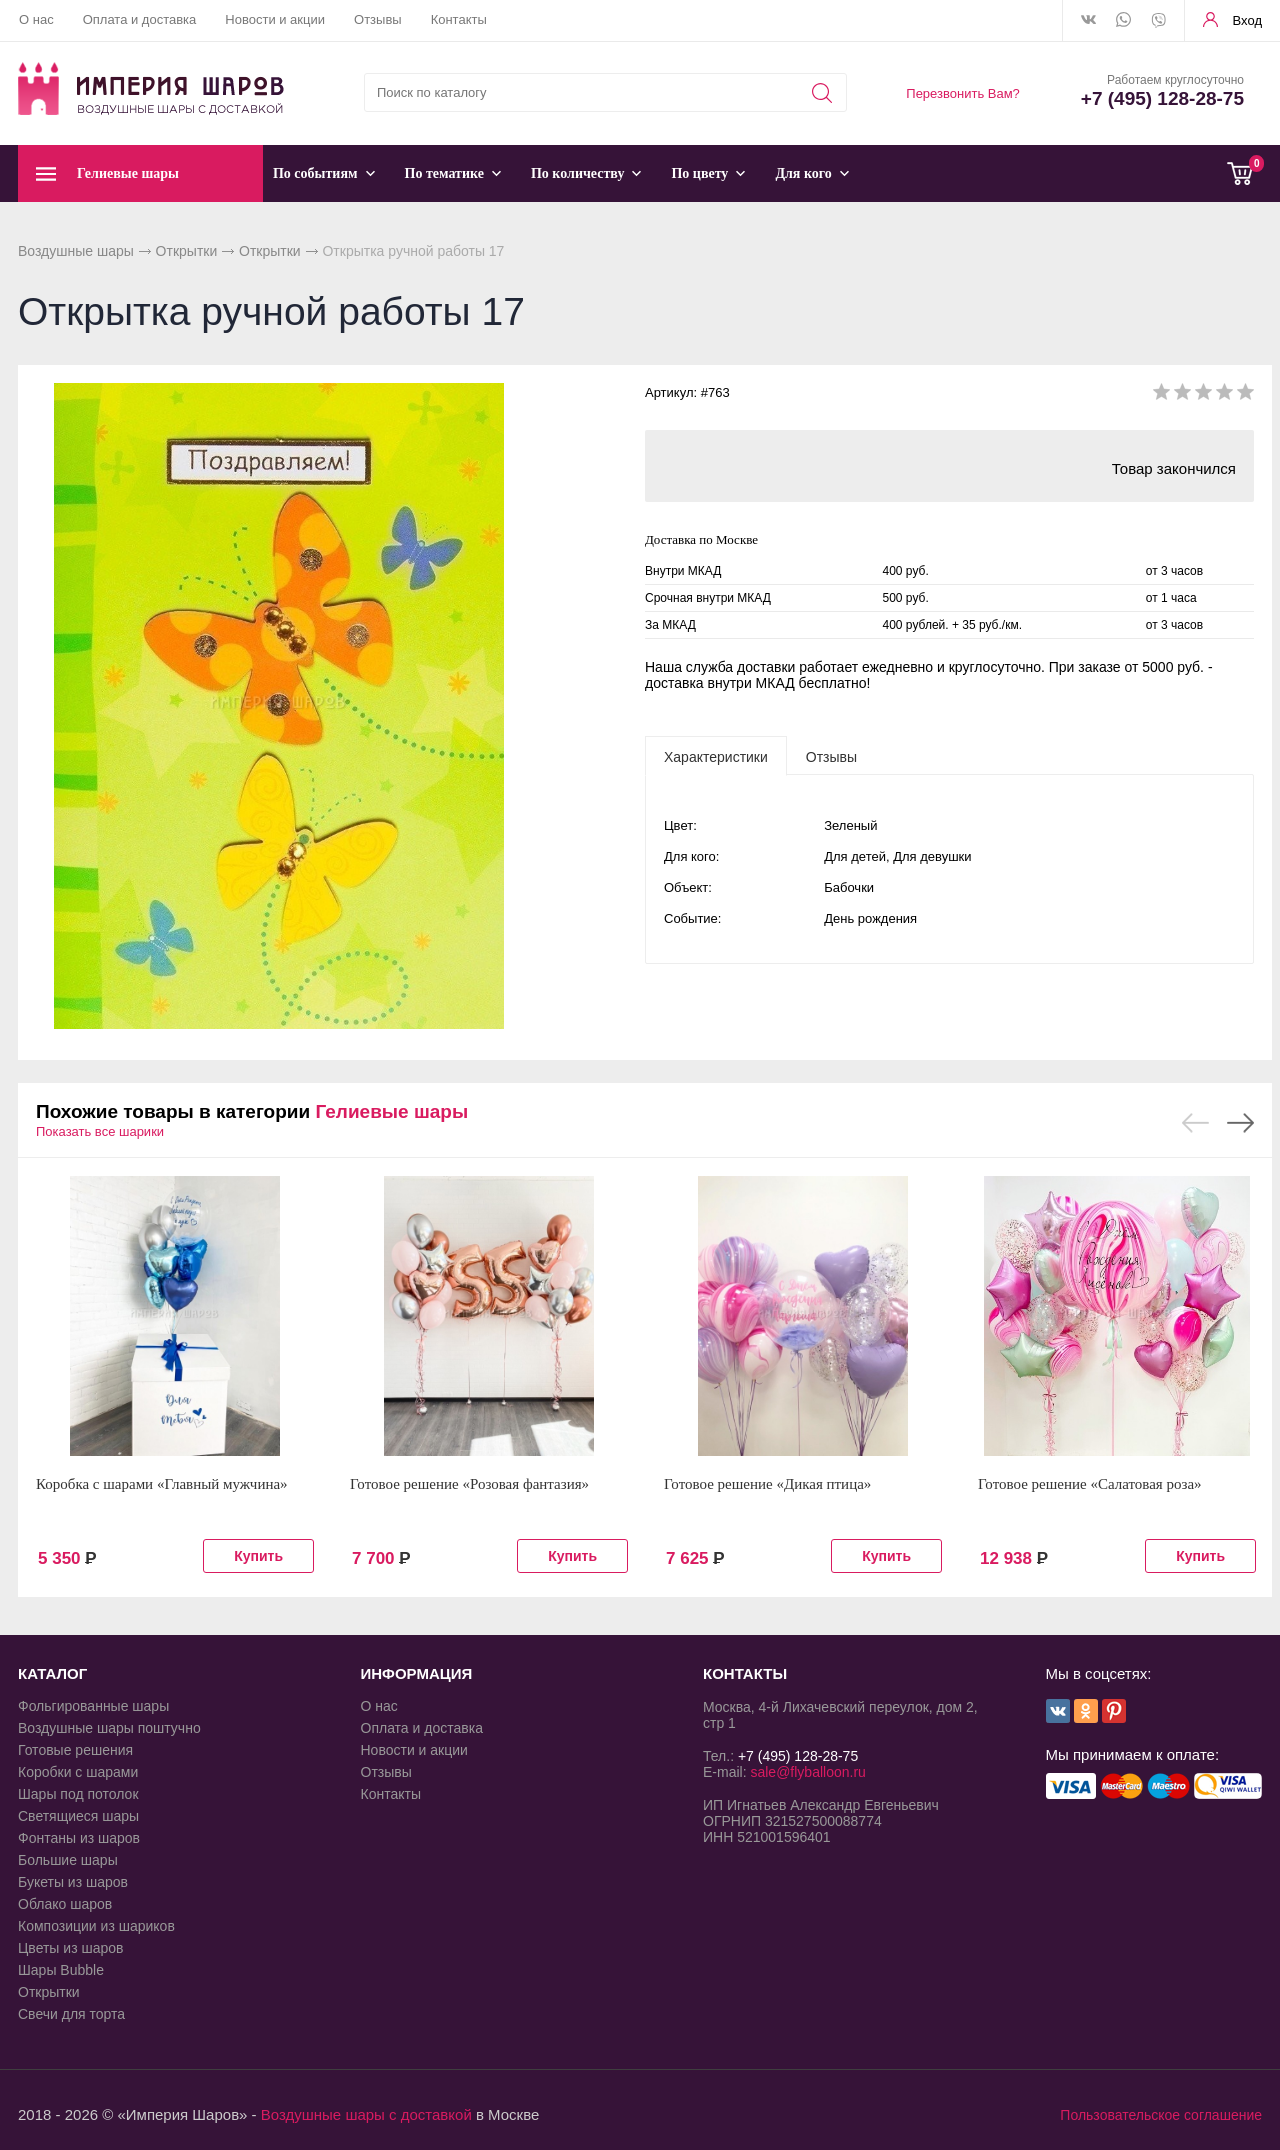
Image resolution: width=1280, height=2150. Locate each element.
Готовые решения (75, 1750)
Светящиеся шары (78, 1816)
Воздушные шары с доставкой (366, 2114)
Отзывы (378, 19)
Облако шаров (65, 1904)
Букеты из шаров (73, 1882)
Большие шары (68, 1860)
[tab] (716, 756)
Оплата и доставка (140, 19)
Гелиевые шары (391, 1111)
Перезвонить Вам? (963, 93)
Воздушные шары (76, 251)
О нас (36, 19)
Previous (1195, 1123)
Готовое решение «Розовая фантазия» (469, 1484)
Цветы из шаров (70, 1948)
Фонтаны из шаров (79, 1838)
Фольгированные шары (93, 1706)
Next (1240, 1123)
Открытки (187, 251)
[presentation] (716, 756)
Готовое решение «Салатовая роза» (1090, 1484)
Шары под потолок (78, 1794)
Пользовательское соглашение (1161, 2115)
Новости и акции (275, 19)
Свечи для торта (71, 2014)
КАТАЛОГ (52, 1673)
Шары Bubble (61, 1970)
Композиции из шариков (96, 1926)
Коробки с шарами (78, 1772)
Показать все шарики (100, 1131)
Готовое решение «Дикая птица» (767, 1484)
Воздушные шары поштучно (109, 1728)
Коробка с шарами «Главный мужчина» (162, 1484)
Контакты (459, 19)
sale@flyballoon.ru (807, 1772)
